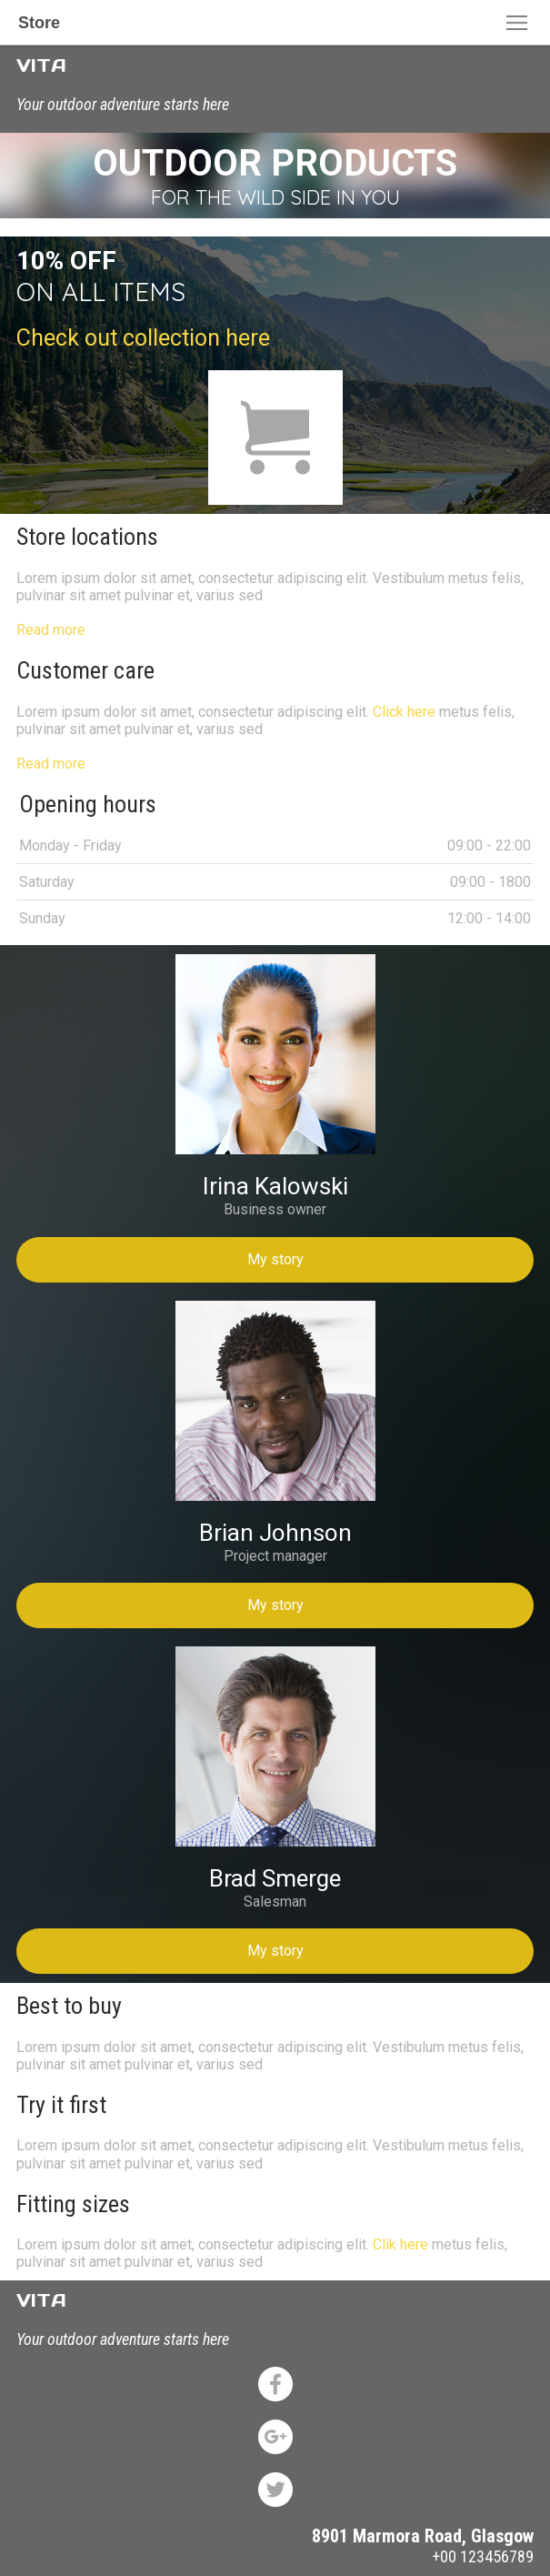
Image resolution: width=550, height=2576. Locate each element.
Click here (404, 711)
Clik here (400, 2244)
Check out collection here (143, 338)
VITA (41, 65)
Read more (50, 630)
